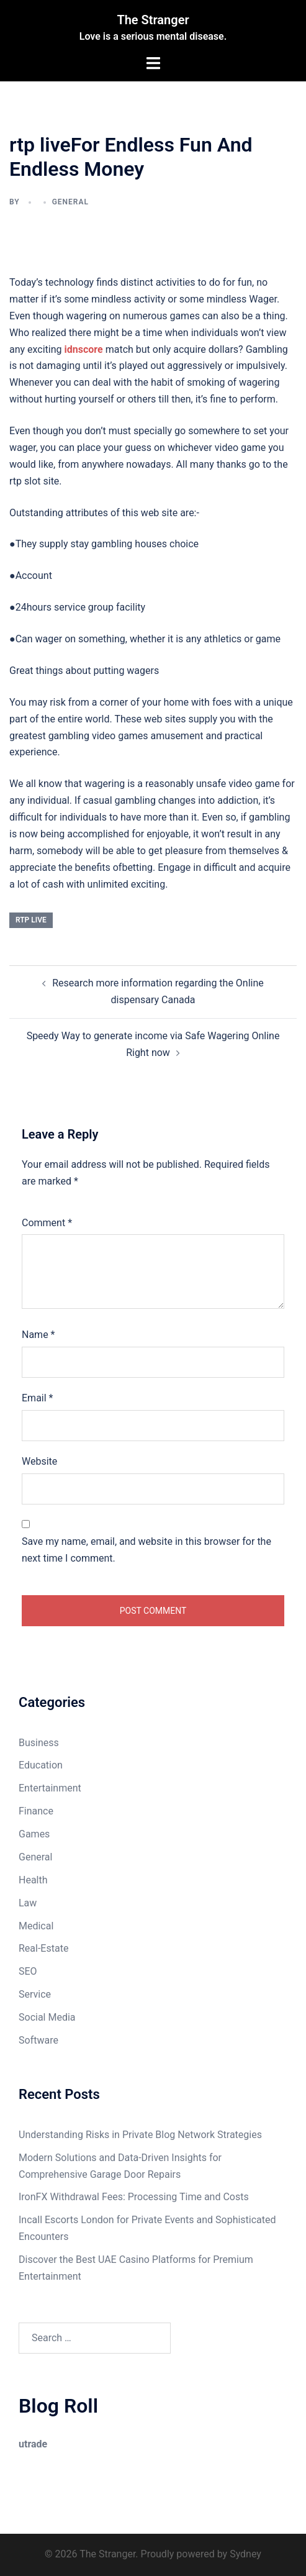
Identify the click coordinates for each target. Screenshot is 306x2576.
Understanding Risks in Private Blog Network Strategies (140, 2135)
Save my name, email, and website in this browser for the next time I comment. (146, 1550)
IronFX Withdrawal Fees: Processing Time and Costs (134, 2197)
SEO (28, 1971)
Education (41, 1765)
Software (38, 2040)
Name (38, 1334)
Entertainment (50, 1788)
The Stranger (153, 19)
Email (37, 1398)
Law (28, 1903)
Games (34, 1834)
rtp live (31, 920)
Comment (47, 1223)
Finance (36, 1811)
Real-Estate (43, 1948)
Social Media (47, 2017)
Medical (36, 1926)
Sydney (245, 2554)
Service (35, 1994)
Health (33, 1880)
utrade (33, 2444)
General (70, 202)
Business (39, 1743)
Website (39, 1461)
